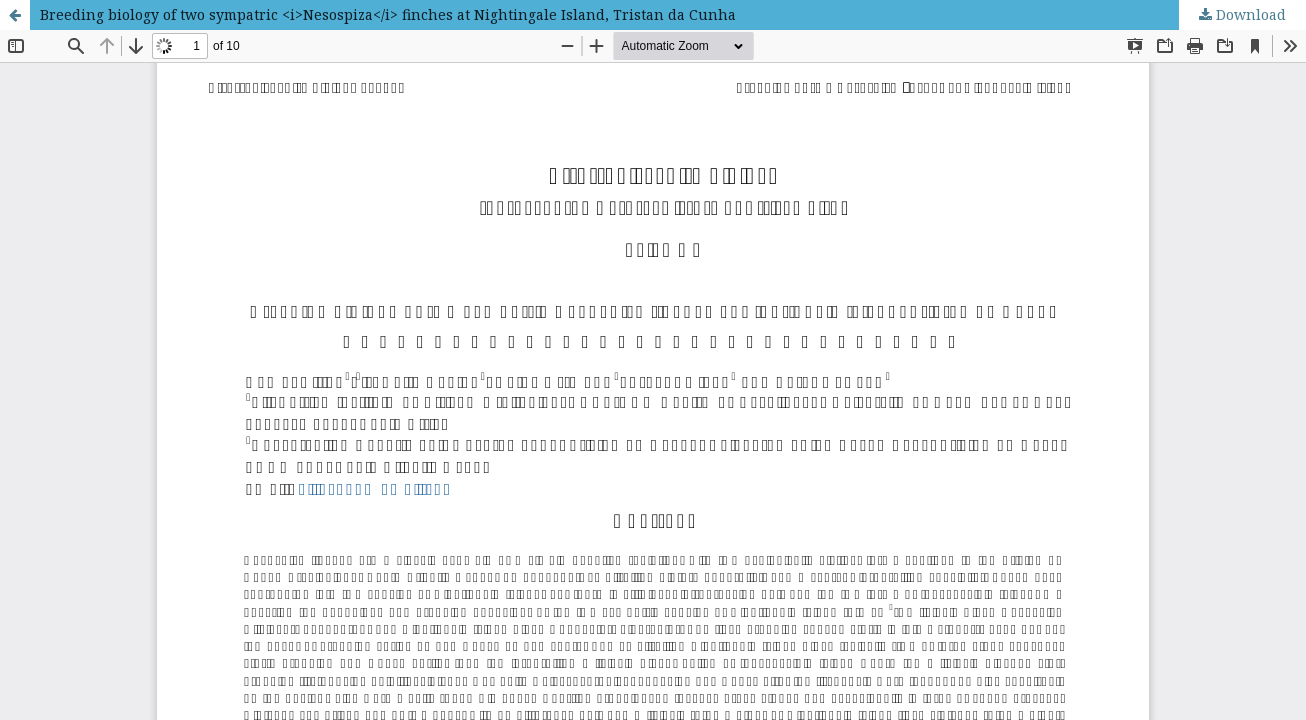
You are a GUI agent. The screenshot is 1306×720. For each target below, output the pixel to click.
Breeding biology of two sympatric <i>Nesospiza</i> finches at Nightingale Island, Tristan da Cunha (388, 14)
